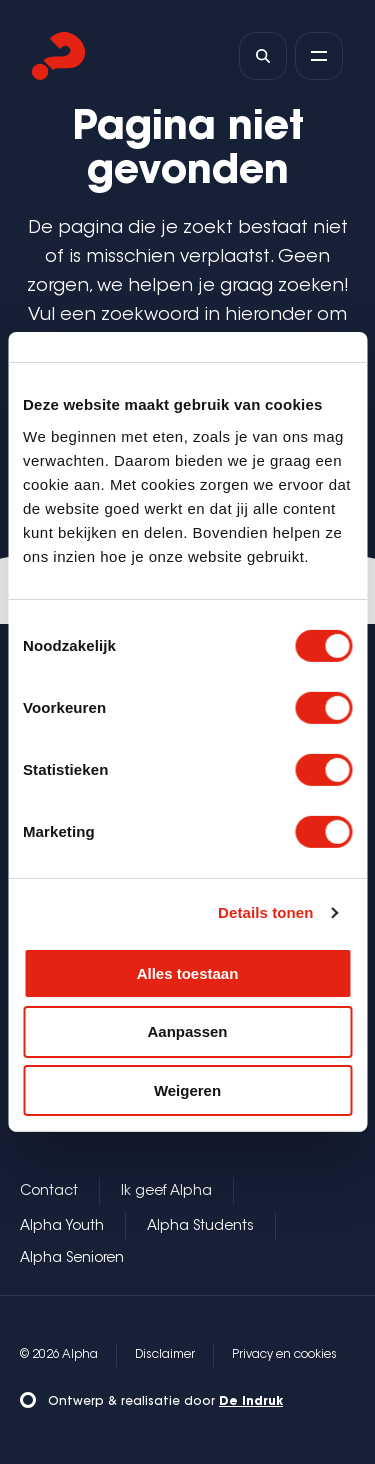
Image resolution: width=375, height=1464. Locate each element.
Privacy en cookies (284, 1355)
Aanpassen (187, 1031)
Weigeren (187, 1090)
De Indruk (251, 1402)
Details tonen (265, 912)
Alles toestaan (188, 972)
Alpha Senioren (72, 1259)
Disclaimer (165, 1355)
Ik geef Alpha (166, 1192)
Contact (49, 1192)
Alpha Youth (62, 1227)
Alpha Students (200, 1227)
